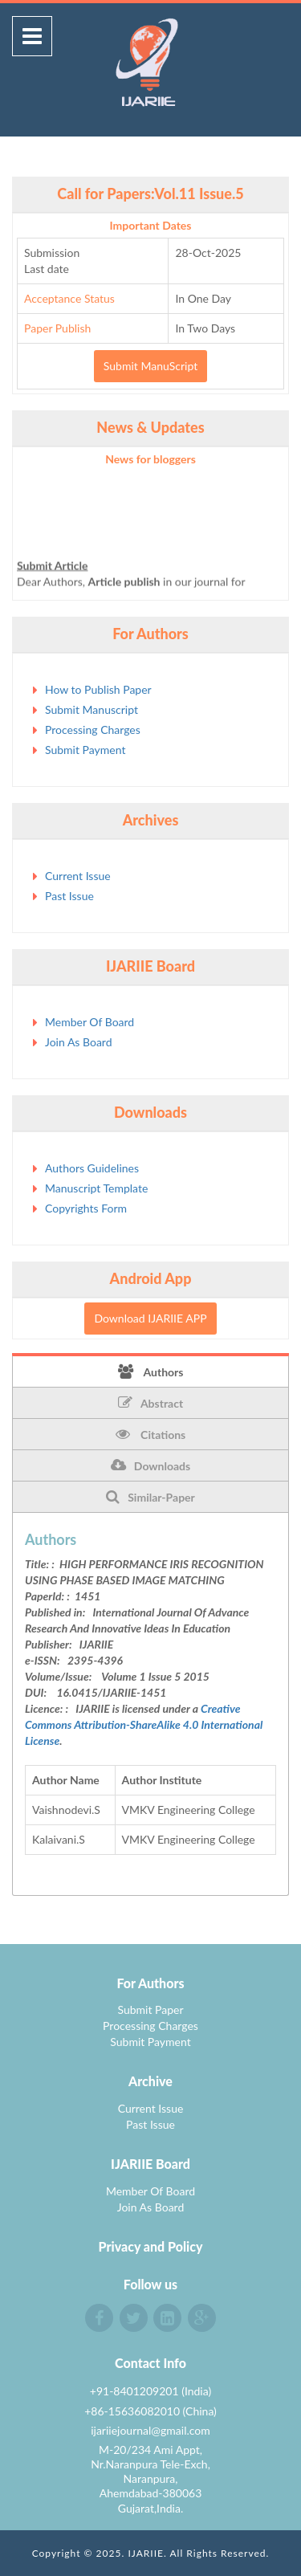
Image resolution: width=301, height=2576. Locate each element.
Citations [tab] (151, 1434)
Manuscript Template (96, 1188)
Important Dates (151, 225)
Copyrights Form (86, 1208)
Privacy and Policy (151, 2246)
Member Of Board (89, 1022)
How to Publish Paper (98, 689)
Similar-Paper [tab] (150, 1497)
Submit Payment (85, 749)
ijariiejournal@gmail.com (150, 2430)
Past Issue (69, 896)
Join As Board (78, 1042)
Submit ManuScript (150, 366)
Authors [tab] (151, 1371)
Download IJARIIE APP (150, 1318)
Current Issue (78, 875)
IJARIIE (146, 2553)
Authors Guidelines (92, 1168)
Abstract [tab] (150, 1403)
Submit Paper (150, 2009)
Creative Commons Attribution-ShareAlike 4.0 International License (143, 1724)
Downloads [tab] (150, 1465)
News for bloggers (150, 459)
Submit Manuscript (91, 709)
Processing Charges (92, 729)
